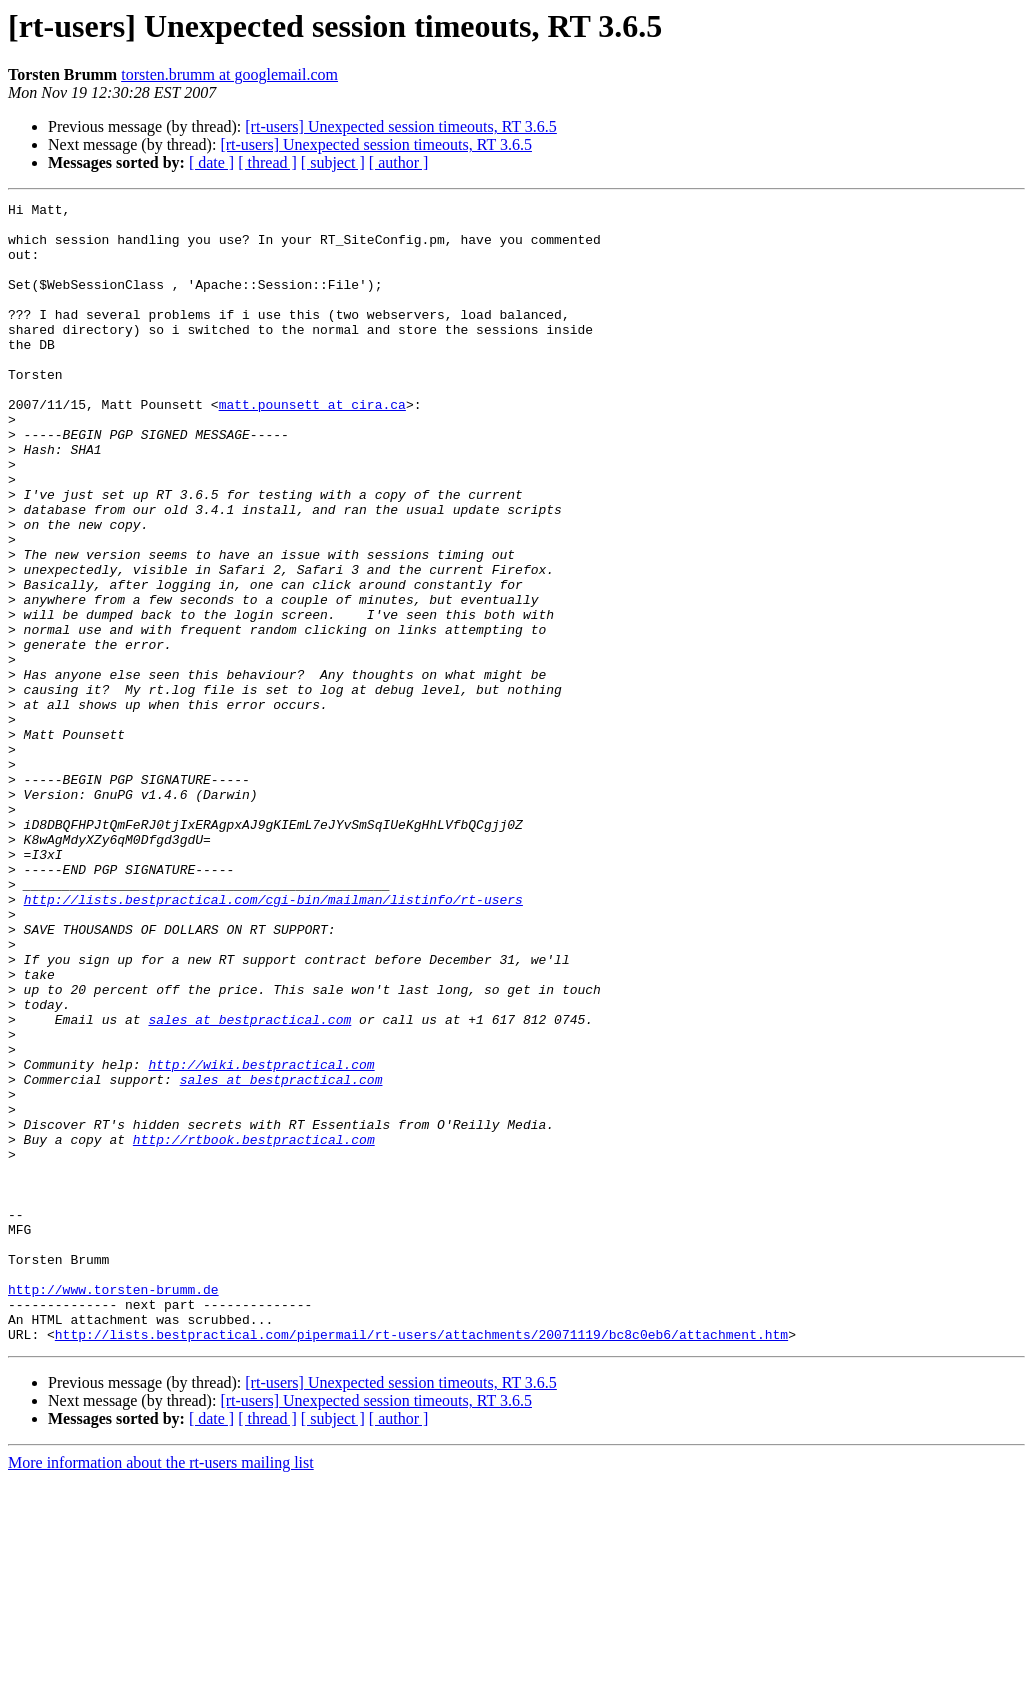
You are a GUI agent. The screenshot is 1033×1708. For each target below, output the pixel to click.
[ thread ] (267, 162)
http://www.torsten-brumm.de (113, 1508)
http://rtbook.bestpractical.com (254, 1328)
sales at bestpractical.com (249, 1184)
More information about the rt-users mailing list (161, 1690)
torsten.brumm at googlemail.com (229, 74)
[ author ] (399, 162)
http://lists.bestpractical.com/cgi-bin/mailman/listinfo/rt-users (273, 1040)
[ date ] (211, 162)
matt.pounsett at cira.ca (312, 446)
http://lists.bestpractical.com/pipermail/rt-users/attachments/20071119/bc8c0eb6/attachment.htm (421, 1562)
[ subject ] (333, 162)
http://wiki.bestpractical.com (261, 1238)
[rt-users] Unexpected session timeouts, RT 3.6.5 (401, 126)
